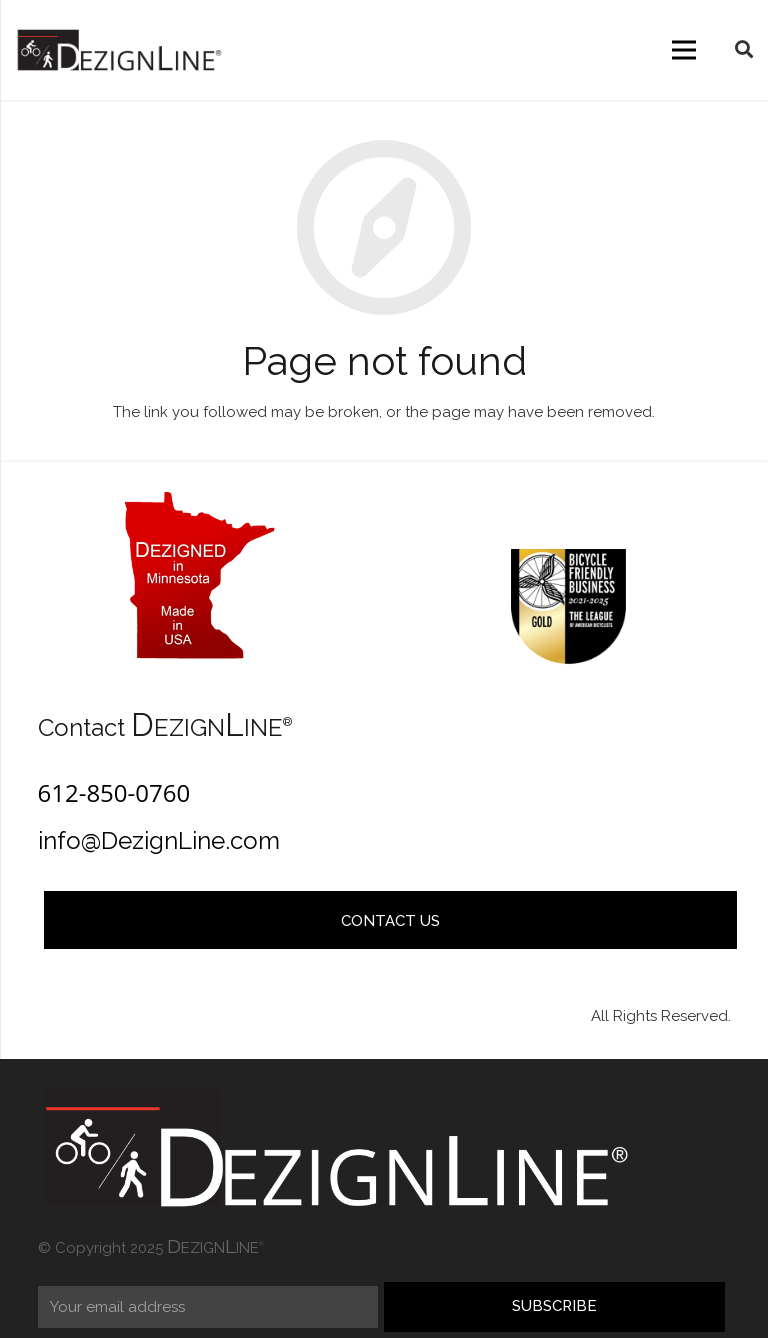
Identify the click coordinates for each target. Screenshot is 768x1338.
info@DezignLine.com (159, 840)
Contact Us (390, 921)
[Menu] (684, 50)
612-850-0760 (114, 792)
